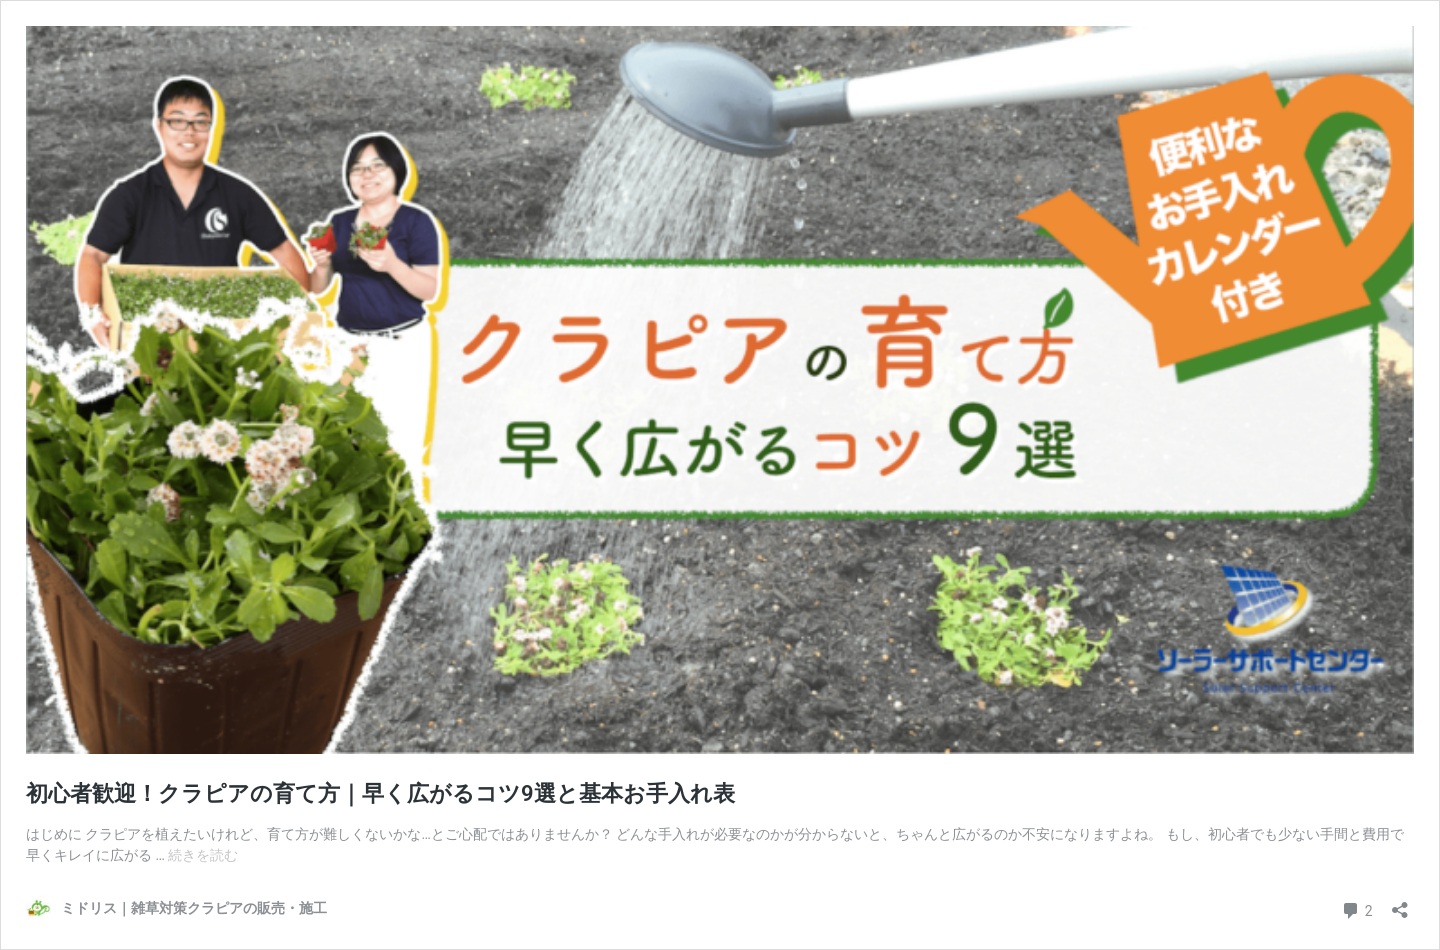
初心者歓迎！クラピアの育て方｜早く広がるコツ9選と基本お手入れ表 (380, 793)
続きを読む (203, 855)
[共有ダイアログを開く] (1400, 903)
